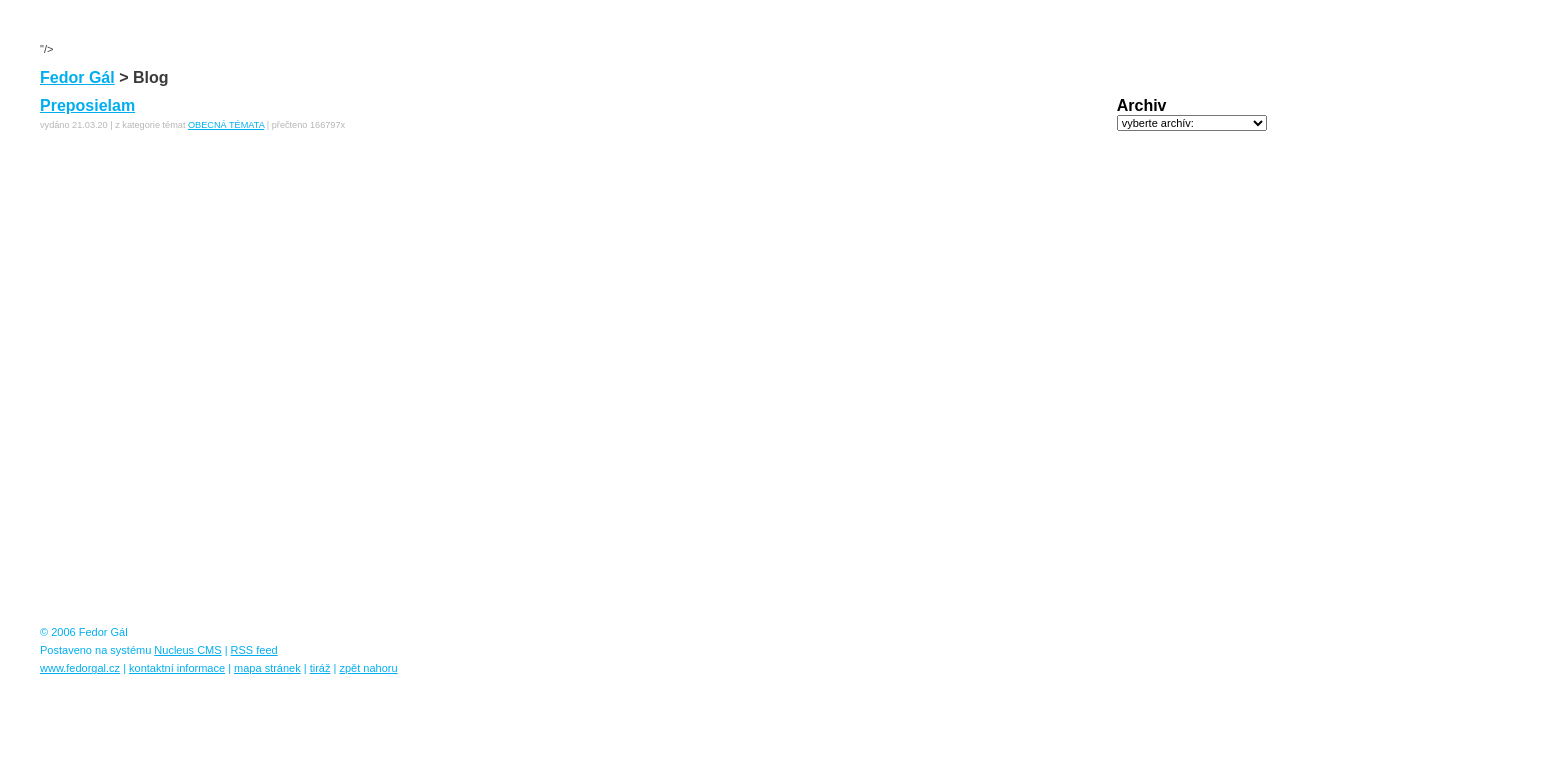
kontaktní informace (177, 668)
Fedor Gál (77, 77)
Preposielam (87, 105)
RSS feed (254, 650)
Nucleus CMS (187, 650)
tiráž (320, 668)
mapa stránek (267, 668)
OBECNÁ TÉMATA (226, 125)
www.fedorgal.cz (80, 668)
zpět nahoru (368, 668)
